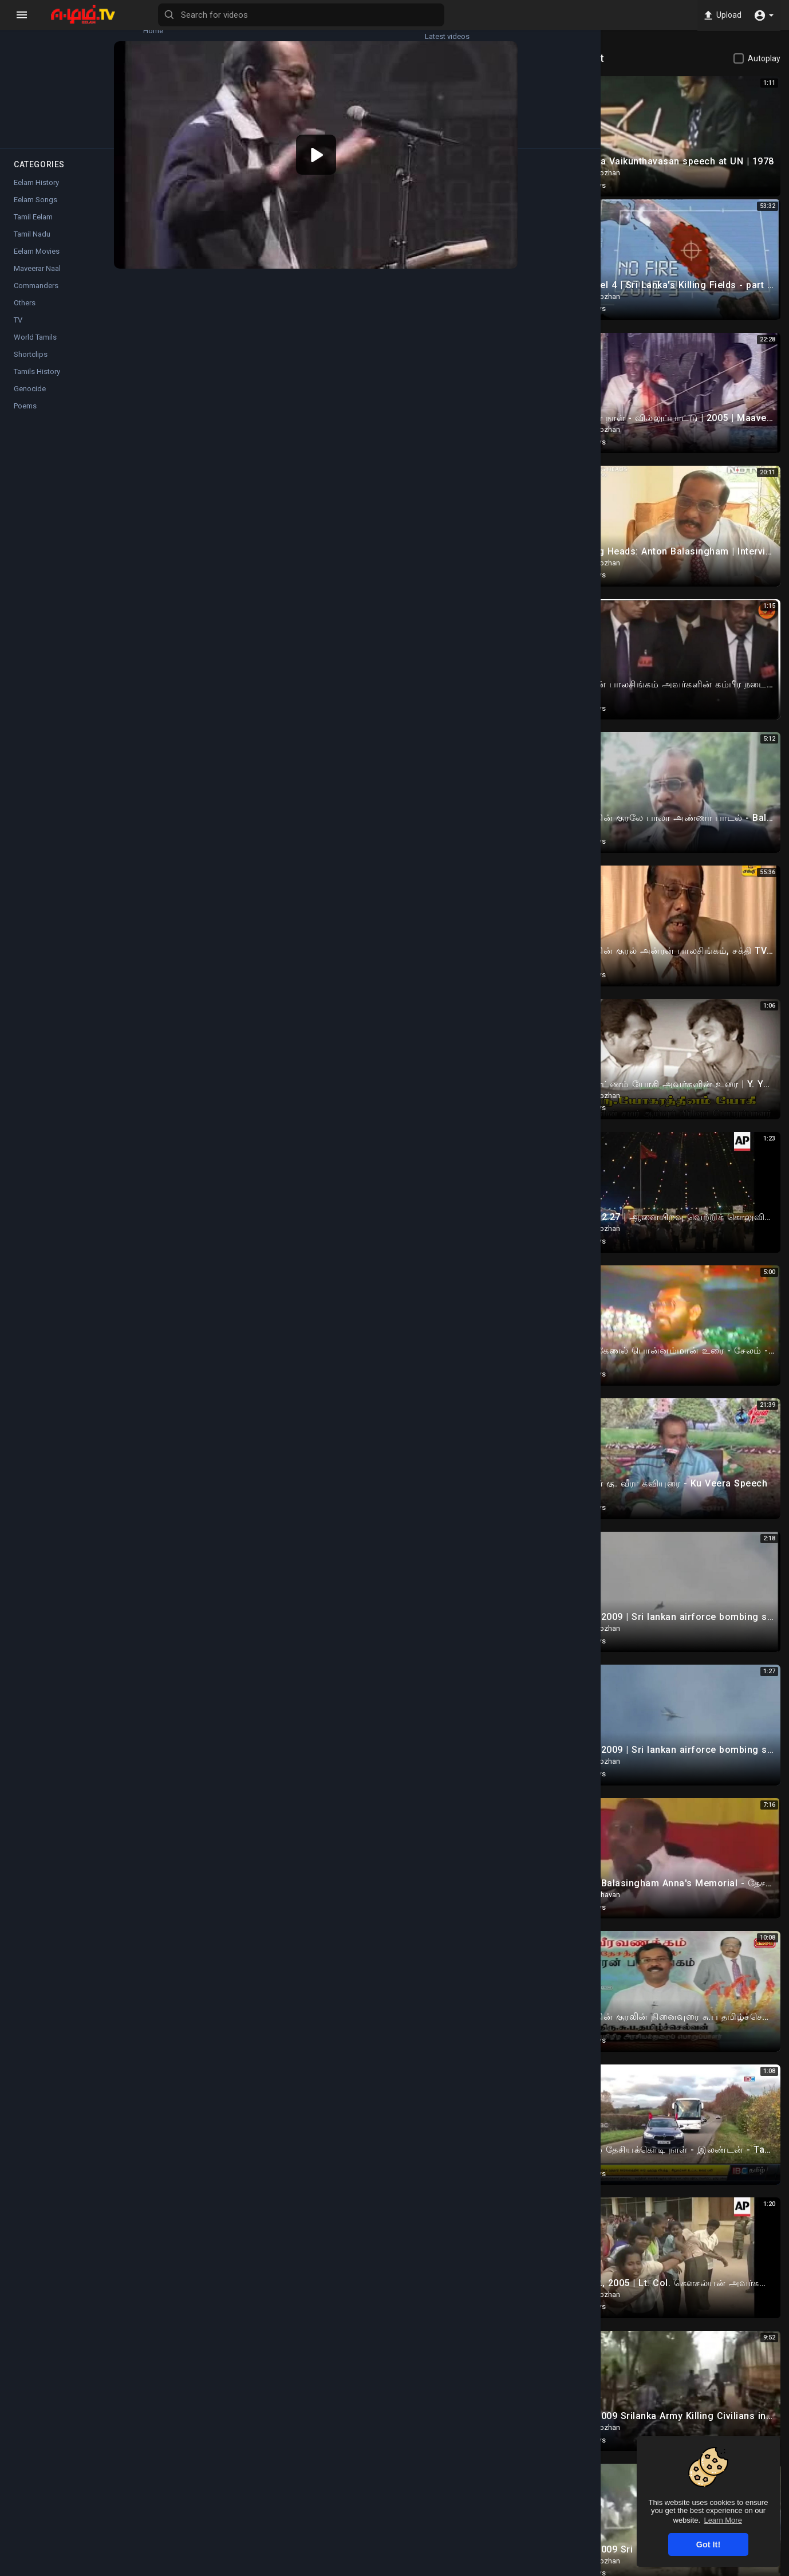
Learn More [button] (722, 2520)
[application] (362, 137)
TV (18, 331)
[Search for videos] (450, 14)
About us (640, 2569)
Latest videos (108, 26)
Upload (720, 15)
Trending (40, 79)
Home (40, 26)
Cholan (218, 395)
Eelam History (36, 193)
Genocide (30, 399)
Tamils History (37, 382)
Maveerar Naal (37, 279)
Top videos (108, 79)
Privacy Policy (590, 2569)
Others (24, 313)
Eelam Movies (37, 262)
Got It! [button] (708, 2544)
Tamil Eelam (33, 227)
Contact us (684, 2569)
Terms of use (533, 2569)
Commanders (237, 445)
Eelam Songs (35, 210)
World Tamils (35, 348)
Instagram (339, 519)
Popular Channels (40, 133)
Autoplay (764, 58)
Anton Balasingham (247, 458)
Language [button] (735, 2569)
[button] (763, 15)
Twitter (388, 519)
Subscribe (521, 402)
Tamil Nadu (32, 245)
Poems (25, 416)
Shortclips (31, 365)
